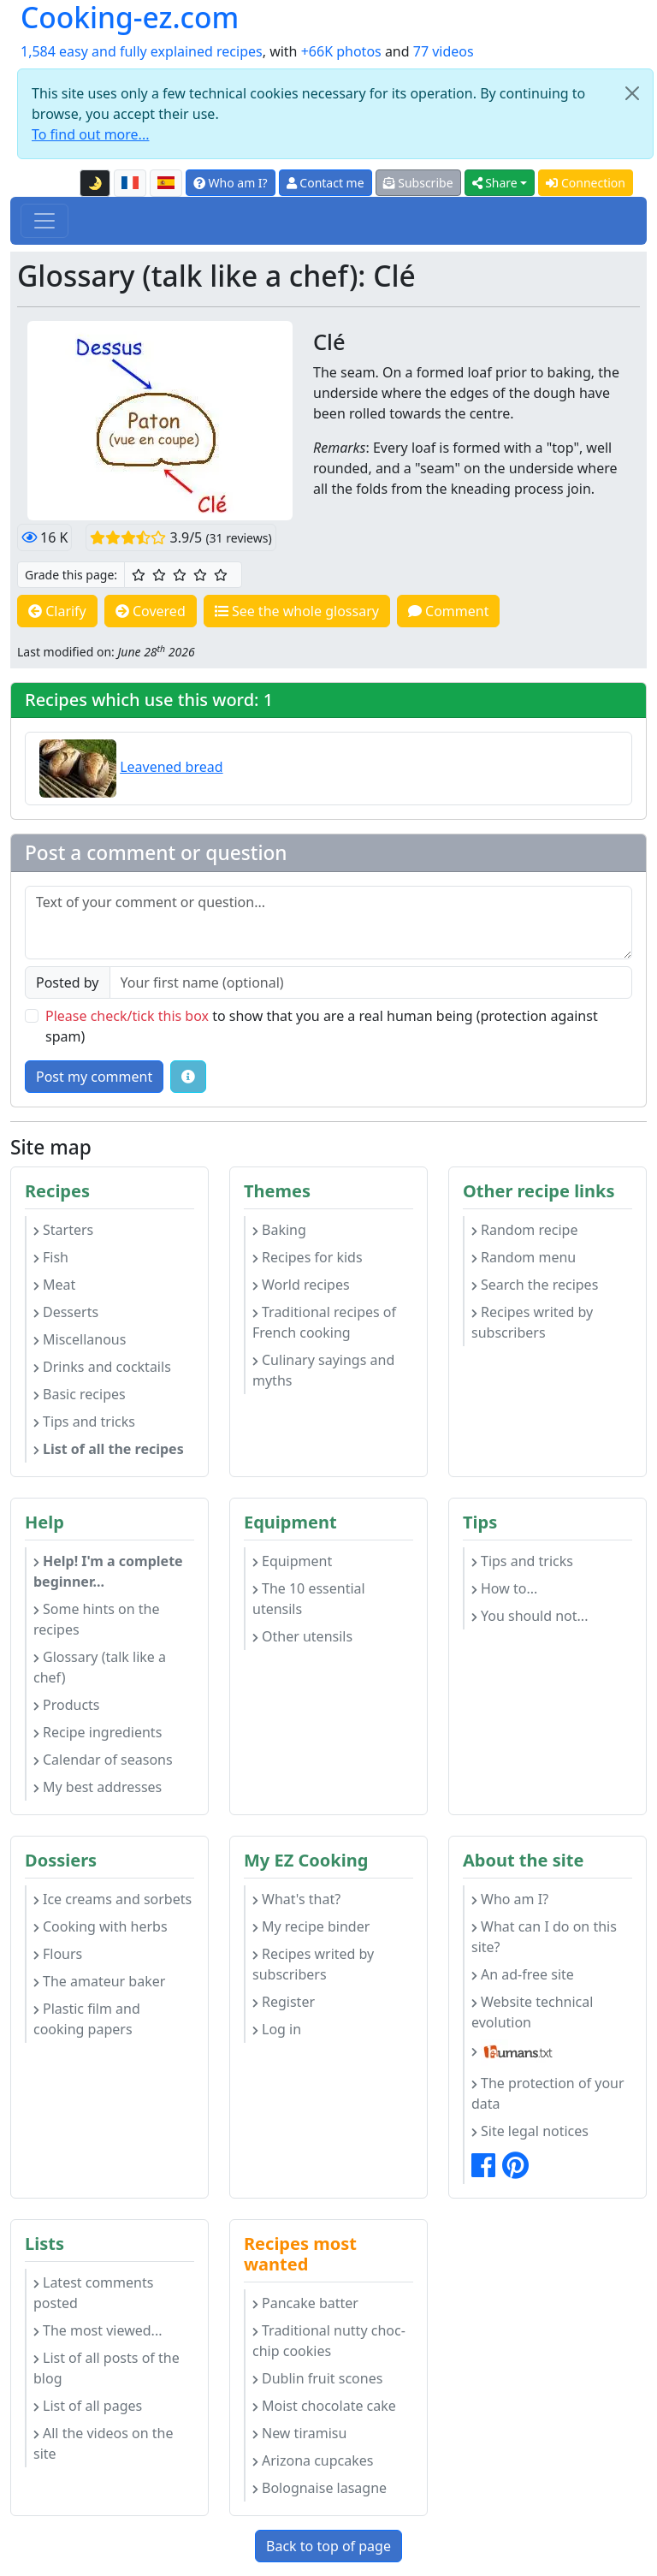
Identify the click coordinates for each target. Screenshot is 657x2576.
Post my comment (94, 1076)
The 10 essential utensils (308, 1598)
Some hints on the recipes (96, 1619)
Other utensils (302, 1636)
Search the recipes (534, 1284)
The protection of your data (547, 2093)
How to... (504, 1588)
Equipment (292, 1561)
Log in (276, 2029)
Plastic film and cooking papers (86, 2019)
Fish (50, 1257)
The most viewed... (97, 2330)
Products (66, 1704)
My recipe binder (311, 1926)
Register (283, 2001)
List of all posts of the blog (106, 2368)
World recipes (301, 1284)
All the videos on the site (103, 2443)
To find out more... (90, 134)
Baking (279, 1229)
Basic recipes (79, 1394)
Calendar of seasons (103, 1759)
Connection (585, 183)
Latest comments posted (93, 2292)
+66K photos (341, 51)
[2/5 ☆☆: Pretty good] (159, 575)
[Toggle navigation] (44, 221)
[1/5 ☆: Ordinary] (138, 575)
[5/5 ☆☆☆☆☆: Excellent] (221, 575)
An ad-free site (522, 1974)
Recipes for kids (307, 1257)
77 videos (443, 51)
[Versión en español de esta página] (166, 183)
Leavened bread (171, 766)
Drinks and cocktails (102, 1366)
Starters (63, 1229)
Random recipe (524, 1229)
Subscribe (418, 183)
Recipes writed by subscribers (532, 1322)
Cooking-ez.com (130, 17)
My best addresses (97, 1787)
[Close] (632, 93)
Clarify (57, 611)
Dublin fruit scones (317, 2378)
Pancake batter (305, 2303)
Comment (448, 611)
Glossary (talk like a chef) (99, 1667)
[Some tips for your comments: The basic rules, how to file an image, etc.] (188, 1076)
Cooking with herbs (100, 1926)
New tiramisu (299, 2433)
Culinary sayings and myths (323, 1370)
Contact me (325, 183)
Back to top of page (328, 2546)
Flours (57, 1953)
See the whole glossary (297, 611)
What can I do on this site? (544, 1936)
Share (495, 183)
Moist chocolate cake (324, 2405)
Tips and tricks (84, 1421)
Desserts (65, 1312)
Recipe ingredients (97, 1732)
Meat (54, 1284)
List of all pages (87, 2405)
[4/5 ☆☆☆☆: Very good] (200, 575)
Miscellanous (79, 1339)
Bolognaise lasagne (319, 2487)
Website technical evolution (532, 2012)
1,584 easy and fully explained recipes (142, 51)
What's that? (296, 1899)
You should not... (529, 1615)
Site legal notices (530, 2131)
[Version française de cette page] (130, 183)
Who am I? (230, 183)
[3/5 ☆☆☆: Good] (179, 575)
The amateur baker (99, 1981)
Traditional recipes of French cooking (324, 1322)
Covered (150, 611)
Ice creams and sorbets (112, 1899)
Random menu (523, 1257)
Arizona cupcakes (312, 2460)
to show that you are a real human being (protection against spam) (321, 1026)
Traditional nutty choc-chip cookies (328, 2340)
